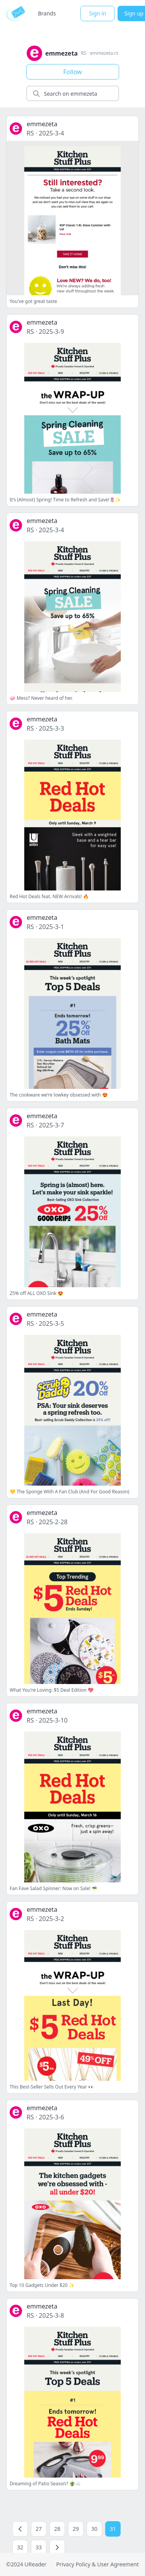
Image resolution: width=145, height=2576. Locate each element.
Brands (47, 13)
